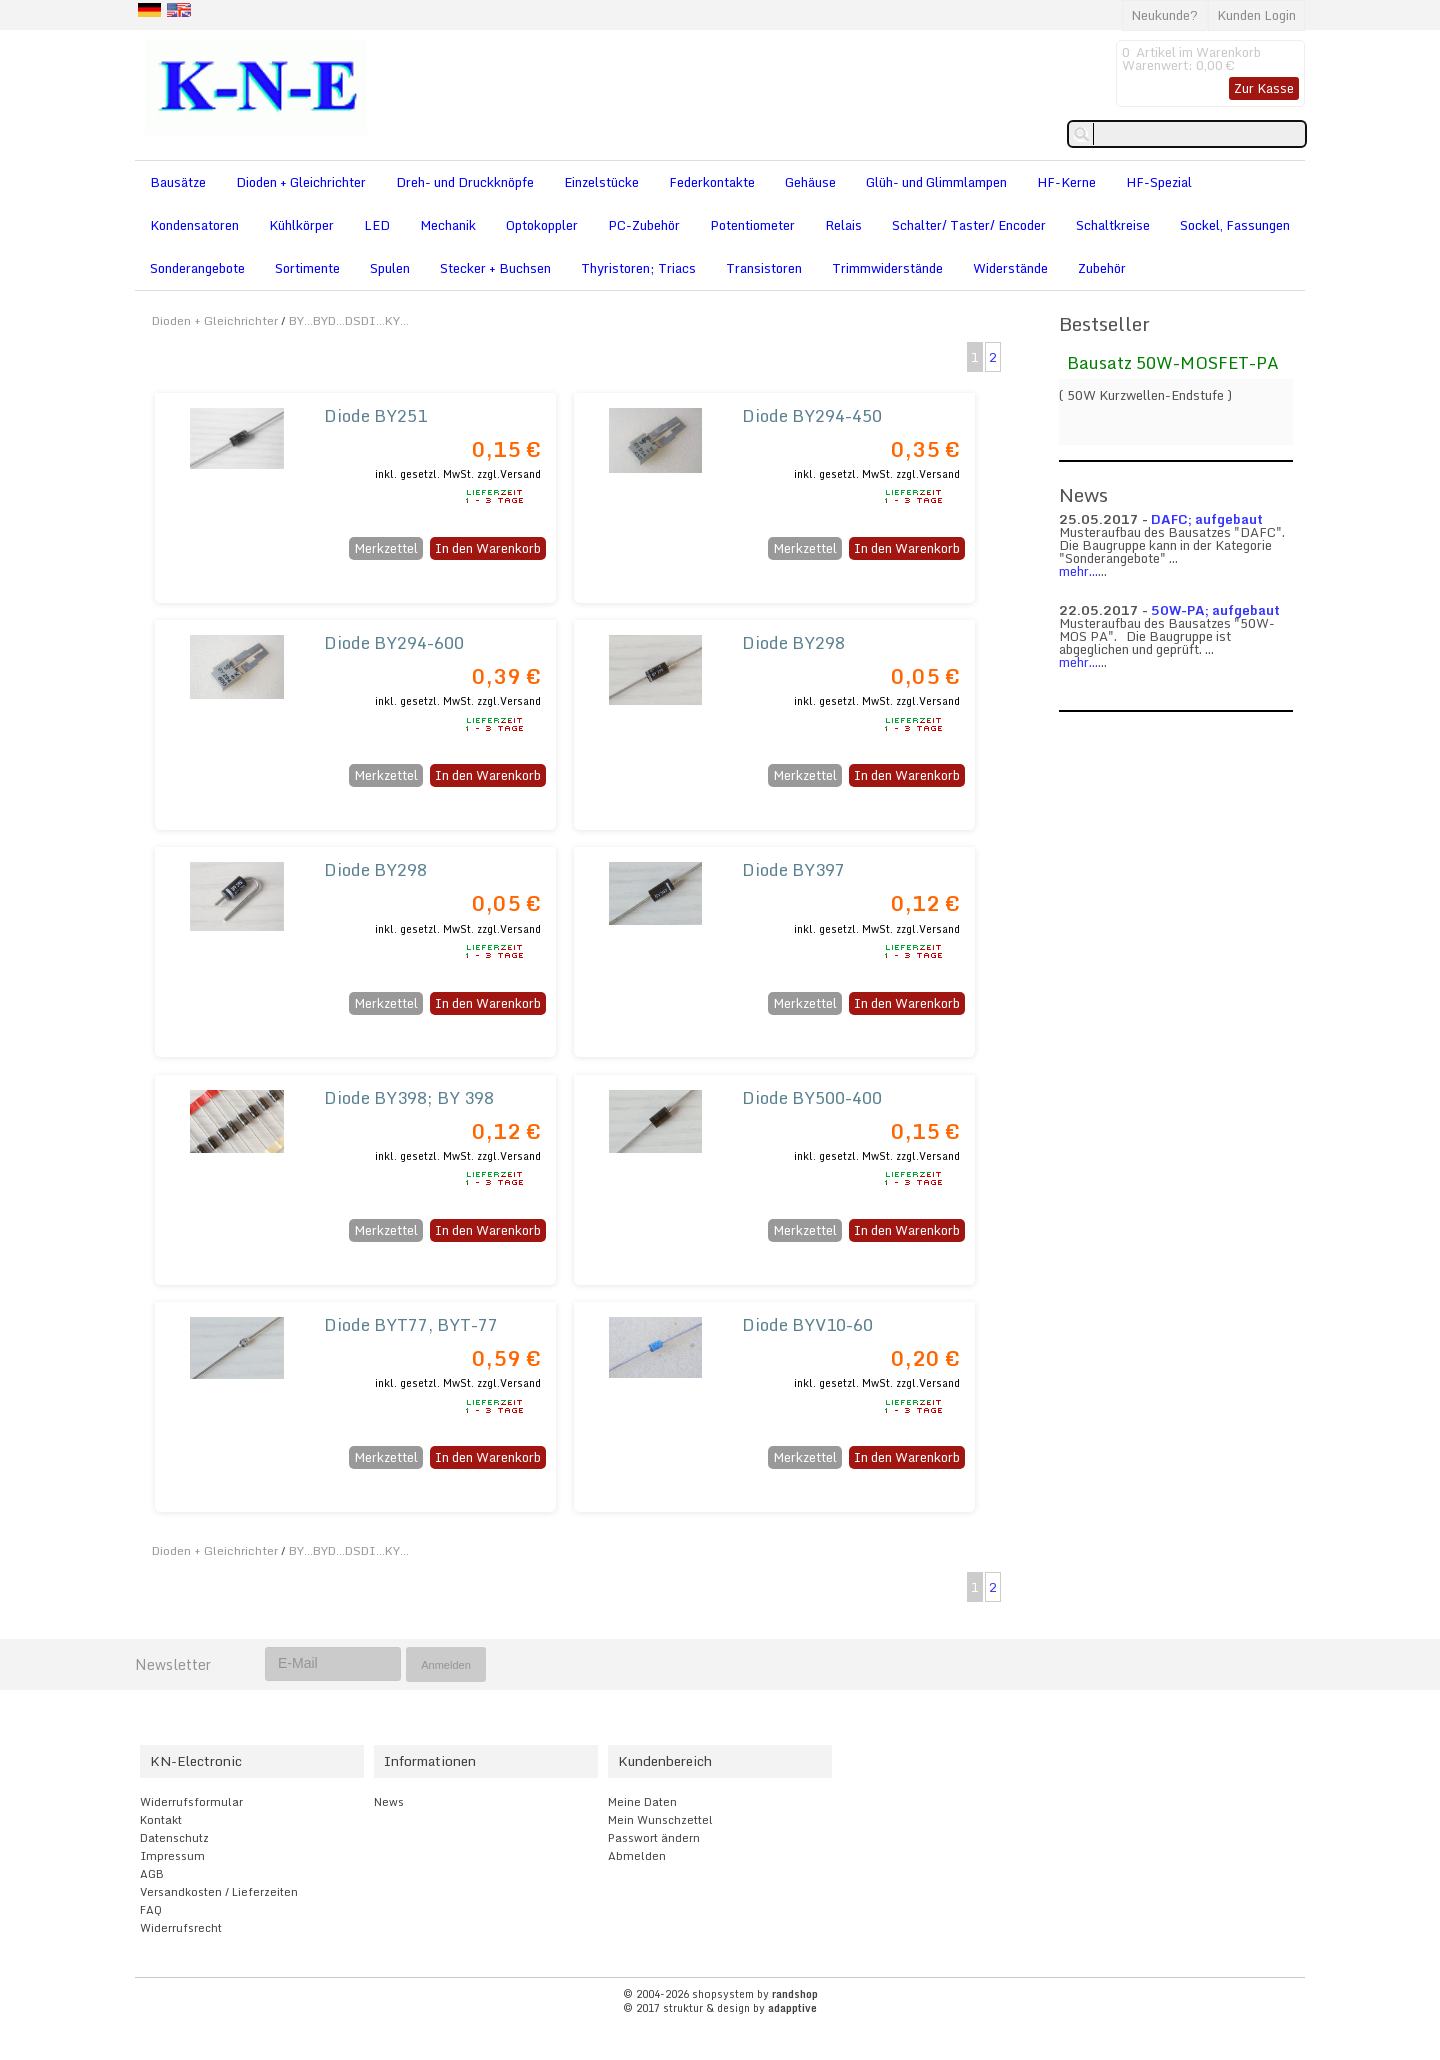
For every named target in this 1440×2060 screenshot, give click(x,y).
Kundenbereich (665, 1761)
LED (377, 225)
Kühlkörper (301, 225)
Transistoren (764, 268)
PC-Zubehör (644, 225)
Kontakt (161, 1820)
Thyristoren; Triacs (638, 268)
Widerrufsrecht (181, 1928)
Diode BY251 (375, 415)
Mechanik (448, 225)
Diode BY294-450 (812, 415)
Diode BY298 (793, 642)
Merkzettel (386, 548)
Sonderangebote (197, 268)
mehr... (1078, 571)
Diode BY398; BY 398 (409, 1097)
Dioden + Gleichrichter (301, 182)
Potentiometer (752, 225)
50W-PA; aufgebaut (1215, 610)
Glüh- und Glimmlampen (936, 182)
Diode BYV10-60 (807, 1324)
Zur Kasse (1264, 88)
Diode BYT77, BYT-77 (411, 1324)
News (389, 1802)
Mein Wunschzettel (660, 1820)
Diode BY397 (793, 869)
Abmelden (637, 1856)
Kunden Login (1256, 15)
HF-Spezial (1159, 182)
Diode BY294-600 (394, 642)
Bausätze (178, 182)
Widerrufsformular (191, 1802)
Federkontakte (712, 182)
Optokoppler (542, 225)
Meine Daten (642, 1802)
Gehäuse (810, 182)
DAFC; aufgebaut (1207, 519)
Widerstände (1010, 268)
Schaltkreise (1113, 225)
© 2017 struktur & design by (720, 2008)
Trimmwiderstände (887, 268)
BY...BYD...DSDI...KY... (349, 320)
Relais (843, 225)
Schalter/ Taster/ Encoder (969, 225)
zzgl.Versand (509, 474)
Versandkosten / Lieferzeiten (219, 1892)
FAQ (151, 1910)
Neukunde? (1164, 15)
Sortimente (307, 268)
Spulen (390, 268)
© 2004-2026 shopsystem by (720, 1994)
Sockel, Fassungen (1235, 225)
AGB (152, 1874)
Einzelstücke (601, 182)
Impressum (172, 1856)
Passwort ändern (654, 1838)
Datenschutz (174, 1838)
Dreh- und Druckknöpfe (465, 182)
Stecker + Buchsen (495, 268)
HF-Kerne (1066, 182)
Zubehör (1102, 268)
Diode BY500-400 (812, 1097)
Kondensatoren (194, 225)
